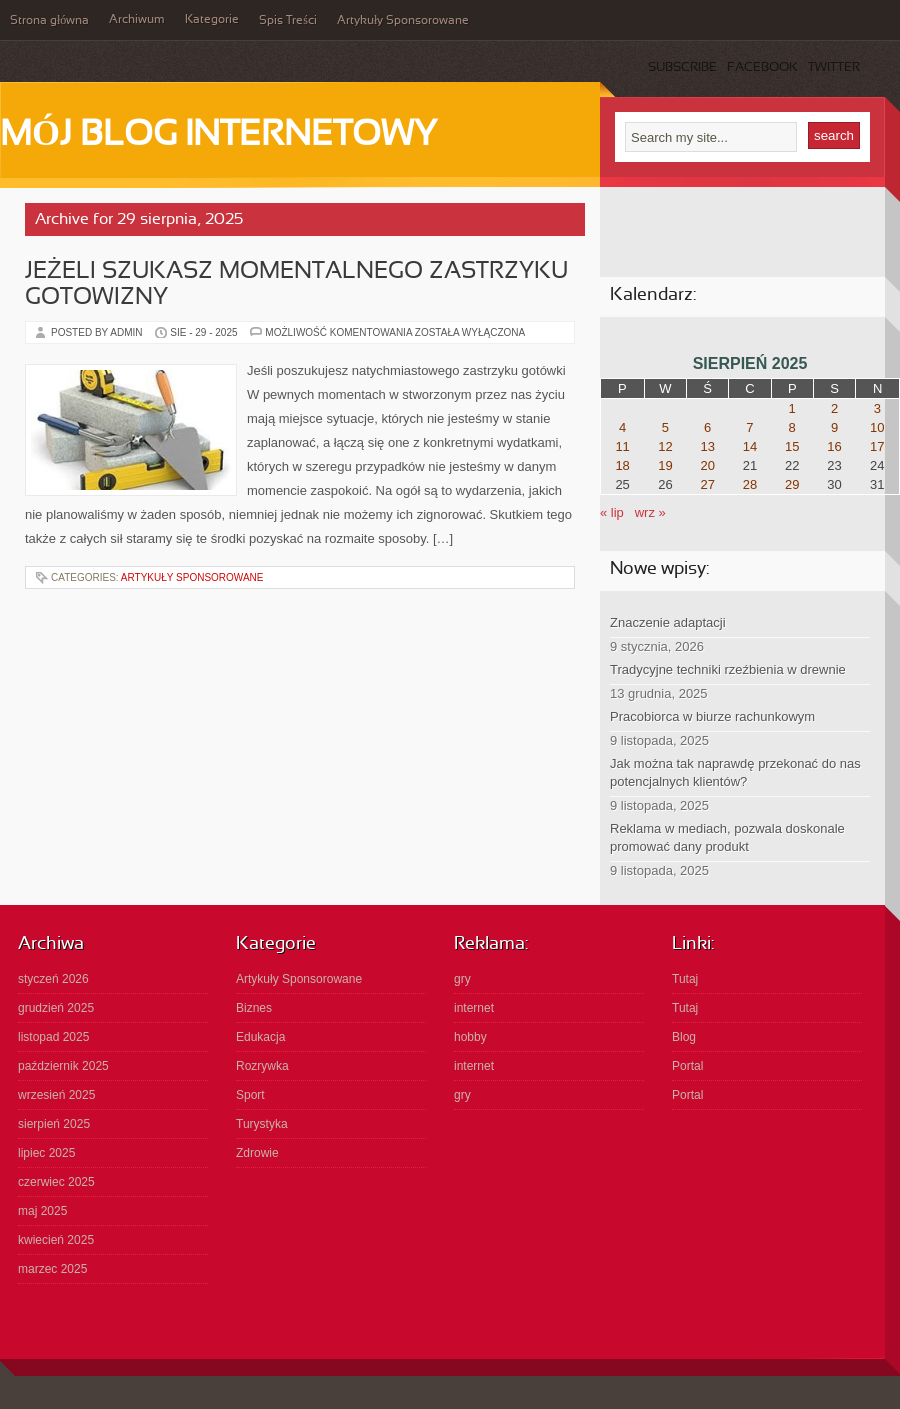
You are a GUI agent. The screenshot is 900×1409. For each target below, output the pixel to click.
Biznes (254, 1008)
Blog (684, 1037)
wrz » (650, 512)
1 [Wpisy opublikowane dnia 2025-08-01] (792, 408)
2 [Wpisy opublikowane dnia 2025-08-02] (834, 408)
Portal (687, 1066)
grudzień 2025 (56, 1008)
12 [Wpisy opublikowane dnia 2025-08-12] (665, 446)
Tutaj (685, 979)
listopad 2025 (53, 1037)
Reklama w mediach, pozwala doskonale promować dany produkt (727, 837)
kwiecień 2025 (56, 1240)
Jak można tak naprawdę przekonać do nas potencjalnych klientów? (735, 772)
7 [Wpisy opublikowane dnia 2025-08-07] (749, 427)
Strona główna (49, 21)
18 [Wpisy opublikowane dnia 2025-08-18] (622, 465)
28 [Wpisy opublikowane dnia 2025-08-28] (750, 484)
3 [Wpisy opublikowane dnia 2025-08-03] (877, 408)
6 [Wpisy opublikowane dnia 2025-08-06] (707, 427)
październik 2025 (63, 1066)
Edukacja (260, 1037)
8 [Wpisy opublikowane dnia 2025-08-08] (792, 427)
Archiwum (137, 20)
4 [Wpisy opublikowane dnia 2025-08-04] (622, 427)
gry (462, 979)
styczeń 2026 (53, 979)
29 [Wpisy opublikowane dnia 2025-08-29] (792, 484)
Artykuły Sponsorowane (403, 21)
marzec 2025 (52, 1269)
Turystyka (262, 1124)
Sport (250, 1095)
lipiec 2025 (46, 1153)
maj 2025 (42, 1211)
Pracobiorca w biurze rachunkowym (712, 716)
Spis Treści (288, 21)
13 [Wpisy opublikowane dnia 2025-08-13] (707, 446)
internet (474, 1008)
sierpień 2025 (54, 1124)
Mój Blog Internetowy (218, 136)
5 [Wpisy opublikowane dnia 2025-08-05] (665, 427)
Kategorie (212, 20)
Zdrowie (257, 1153)
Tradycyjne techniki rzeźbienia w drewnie (728, 669)
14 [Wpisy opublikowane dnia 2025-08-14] (750, 446)
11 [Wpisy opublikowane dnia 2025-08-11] (622, 446)
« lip (612, 512)
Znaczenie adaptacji (668, 622)
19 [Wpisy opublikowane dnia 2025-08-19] (665, 465)
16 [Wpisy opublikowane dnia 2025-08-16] (834, 446)
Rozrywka (262, 1066)
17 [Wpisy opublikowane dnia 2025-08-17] (877, 446)
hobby (470, 1037)
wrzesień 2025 (56, 1095)
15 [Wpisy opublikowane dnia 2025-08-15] (792, 446)
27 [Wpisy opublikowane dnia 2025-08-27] (707, 484)
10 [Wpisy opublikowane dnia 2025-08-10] (877, 427)
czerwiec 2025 (56, 1182)
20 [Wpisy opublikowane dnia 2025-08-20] (707, 465)
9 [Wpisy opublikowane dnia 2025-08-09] (834, 427)
